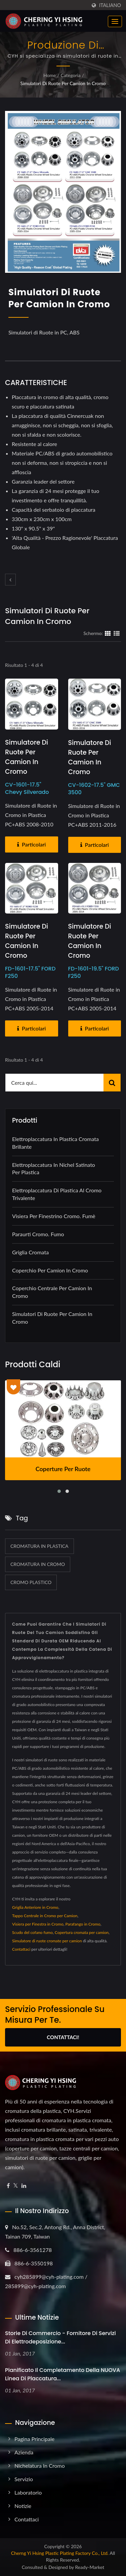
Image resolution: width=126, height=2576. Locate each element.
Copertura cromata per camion (82, 1932)
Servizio (23, 2479)
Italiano (110, 5)
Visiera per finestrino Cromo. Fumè (53, 1216)
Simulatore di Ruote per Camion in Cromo (26, 757)
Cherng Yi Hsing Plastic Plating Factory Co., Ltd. (60, 2553)
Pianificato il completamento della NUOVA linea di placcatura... (62, 2374)
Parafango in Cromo (82, 1924)
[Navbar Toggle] (115, 21)
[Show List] (116, 633)
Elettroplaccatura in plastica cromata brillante (55, 1143)
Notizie (22, 2506)
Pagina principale (34, 2439)
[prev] (10, 579)
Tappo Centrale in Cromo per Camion (44, 1915)
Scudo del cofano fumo (32, 1932)
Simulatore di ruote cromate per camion (47, 1940)
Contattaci (21, 1949)
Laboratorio (28, 2492)
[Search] (54, 1082)
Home (49, 75)
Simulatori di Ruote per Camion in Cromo (63, 83)
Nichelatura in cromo (39, 2465)
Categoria (71, 75)
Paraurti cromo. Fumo (38, 1234)
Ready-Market (89, 2567)
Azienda (23, 2452)
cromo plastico (30, 1582)
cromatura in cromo (37, 1564)
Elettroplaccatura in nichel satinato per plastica (53, 1168)
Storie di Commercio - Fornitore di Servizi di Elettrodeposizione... (60, 2337)
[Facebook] (8, 2186)
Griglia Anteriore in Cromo (35, 1907)
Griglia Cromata (30, 1252)
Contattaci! (63, 2037)
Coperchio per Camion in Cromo (50, 1270)
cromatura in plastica (39, 1546)
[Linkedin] (24, 2186)
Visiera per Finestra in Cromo (38, 1924)
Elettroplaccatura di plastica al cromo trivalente (56, 1194)
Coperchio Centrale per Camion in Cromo (52, 1292)
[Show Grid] (107, 633)
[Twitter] (15, 2186)
